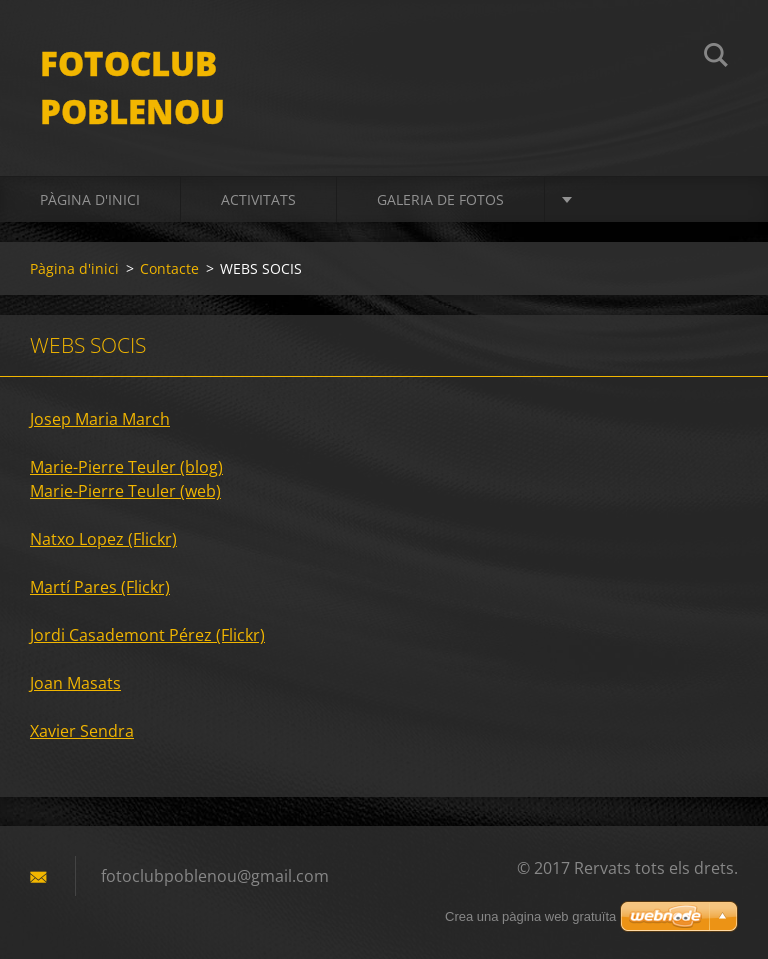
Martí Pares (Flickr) (100, 587)
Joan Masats (75, 683)
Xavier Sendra (82, 731)
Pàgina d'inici (90, 199)
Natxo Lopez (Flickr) (103, 539)
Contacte (169, 268)
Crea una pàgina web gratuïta (530, 916)
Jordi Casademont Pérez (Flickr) (147, 635)
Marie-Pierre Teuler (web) (125, 491)
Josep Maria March (100, 419)
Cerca (716, 58)
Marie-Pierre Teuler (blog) (126, 467)
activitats (258, 199)
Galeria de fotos (440, 199)
